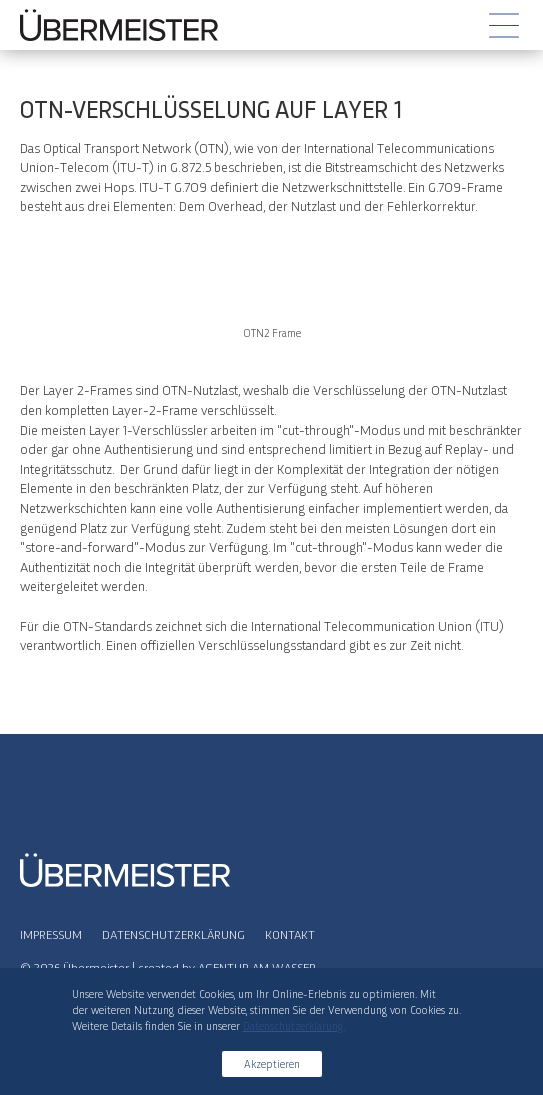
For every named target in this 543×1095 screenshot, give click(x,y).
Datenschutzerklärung (173, 933)
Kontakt (290, 933)
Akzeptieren (272, 1063)
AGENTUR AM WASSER (257, 966)
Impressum (51, 933)
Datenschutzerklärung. (294, 1025)
